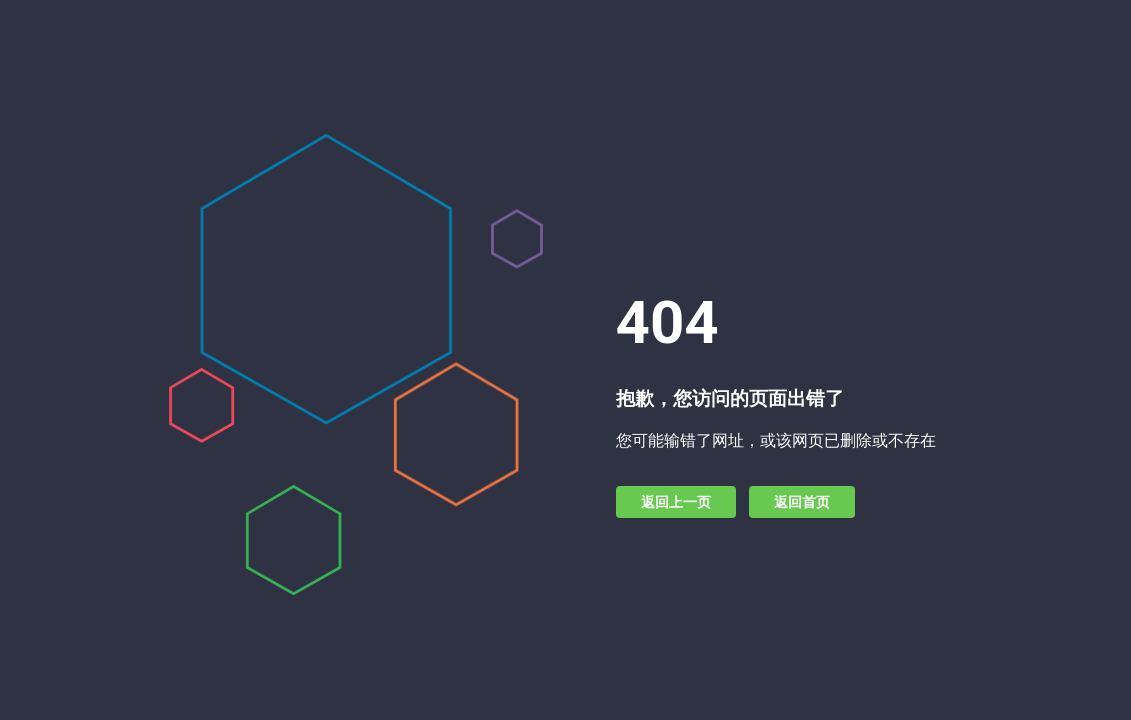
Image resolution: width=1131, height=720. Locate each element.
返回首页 (802, 502)
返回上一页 (676, 502)
